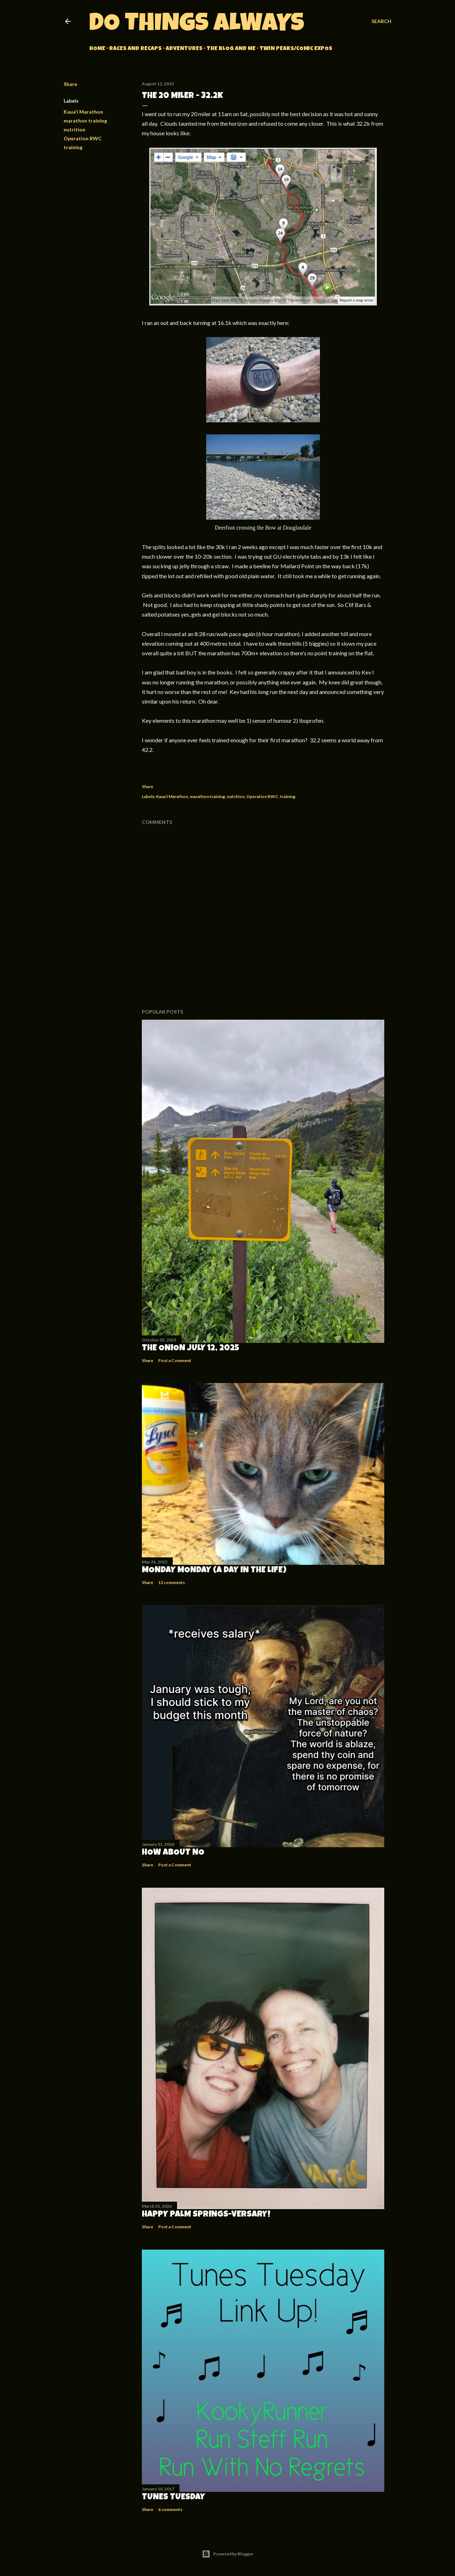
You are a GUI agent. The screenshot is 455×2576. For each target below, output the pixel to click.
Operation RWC (83, 138)
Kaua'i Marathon (83, 112)
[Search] (381, 21)
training (73, 147)
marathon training (85, 121)
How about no (173, 1853)
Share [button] (70, 84)
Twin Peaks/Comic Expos (295, 49)
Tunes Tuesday (173, 2497)
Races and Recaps (135, 49)
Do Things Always (196, 25)
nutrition (74, 129)
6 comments (170, 2509)
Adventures (184, 49)
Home (97, 49)
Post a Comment (174, 1360)
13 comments (171, 1582)
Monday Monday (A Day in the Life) (214, 1570)
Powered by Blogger (227, 2554)
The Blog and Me (231, 49)
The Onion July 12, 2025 (190, 1348)
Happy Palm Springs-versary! (206, 2215)
